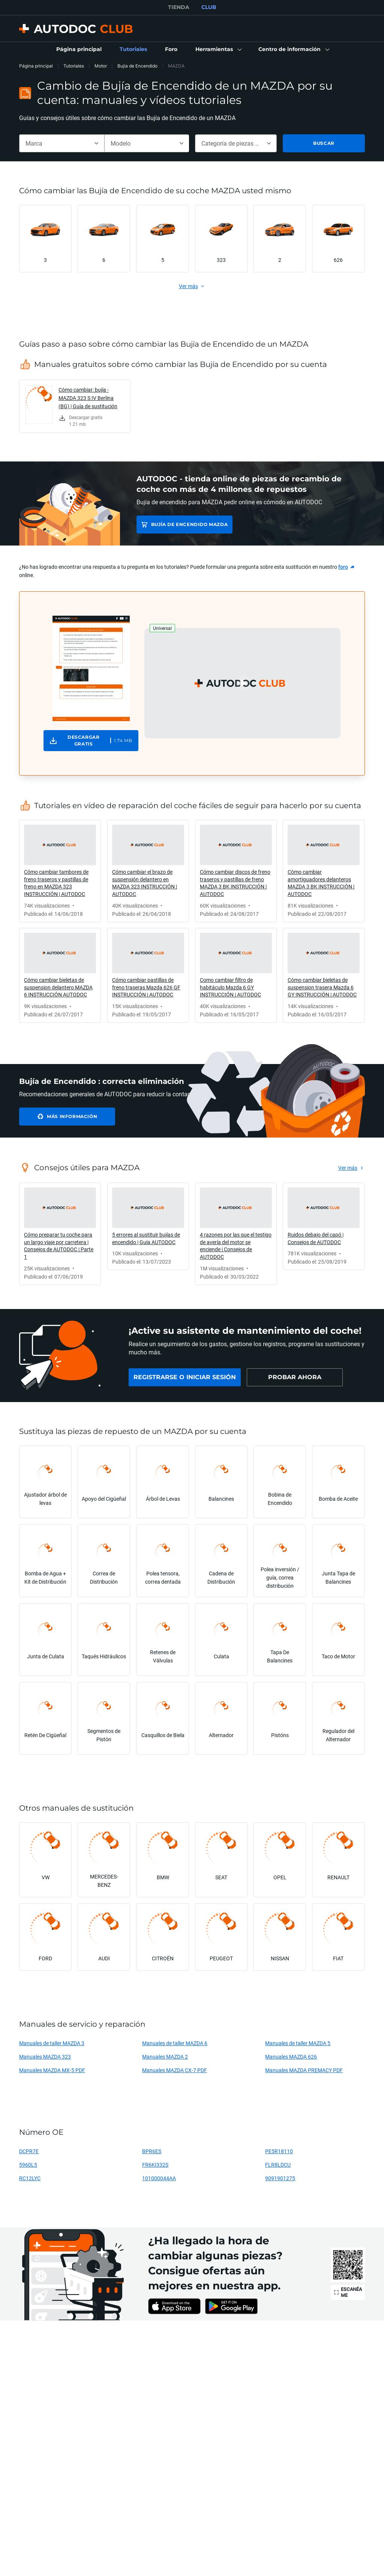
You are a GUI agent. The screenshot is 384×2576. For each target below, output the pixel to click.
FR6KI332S (155, 2164)
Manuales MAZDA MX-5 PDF (52, 2070)
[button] (217, 49)
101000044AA (159, 2178)
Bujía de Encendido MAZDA (189, 524)
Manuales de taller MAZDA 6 (174, 2043)
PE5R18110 (279, 2151)
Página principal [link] (36, 66)
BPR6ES (151, 2151)
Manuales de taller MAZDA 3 (51, 2043)
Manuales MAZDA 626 (291, 2056)
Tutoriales (73, 66)
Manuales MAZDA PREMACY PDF (304, 2070)
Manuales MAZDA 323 (45, 2056)
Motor (100, 66)
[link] (79, 49)
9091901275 (280, 2178)
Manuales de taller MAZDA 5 (297, 2043)
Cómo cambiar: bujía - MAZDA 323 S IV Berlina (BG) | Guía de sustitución (87, 398)
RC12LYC (29, 2178)
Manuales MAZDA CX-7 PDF (174, 2070)
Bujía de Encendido (137, 66)
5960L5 (28, 2164)
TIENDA (178, 7)
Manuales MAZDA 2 (165, 2056)
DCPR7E (29, 2151)
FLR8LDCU (278, 2164)
